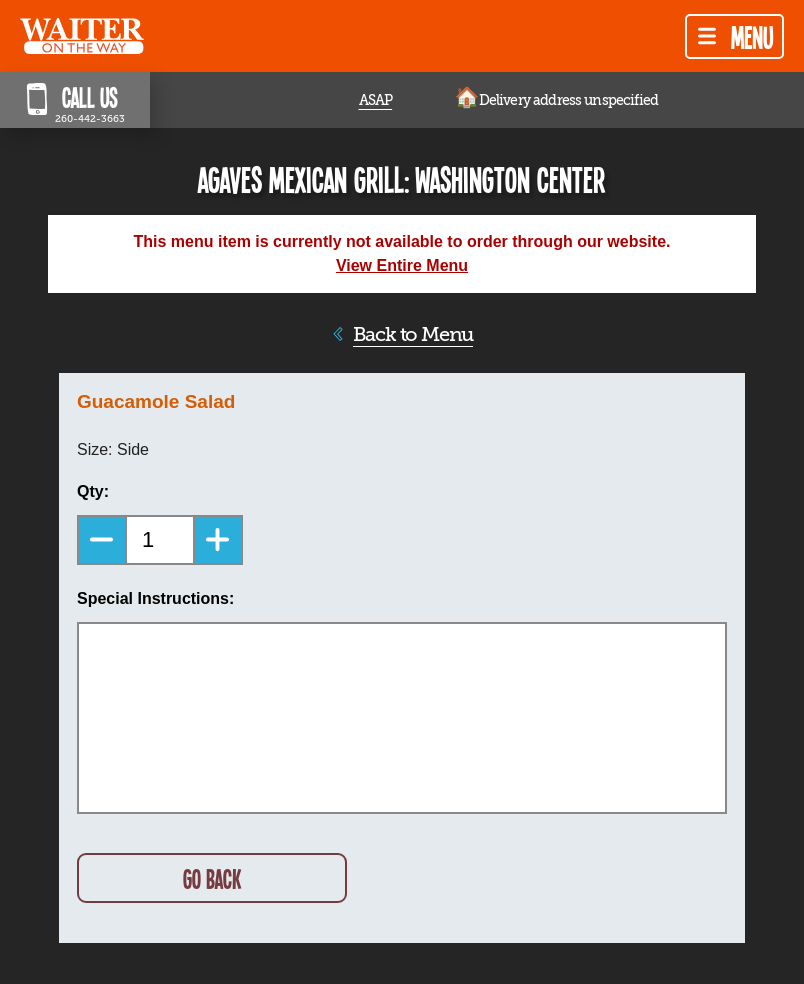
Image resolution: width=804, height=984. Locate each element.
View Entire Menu (402, 265)
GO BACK (212, 878)
